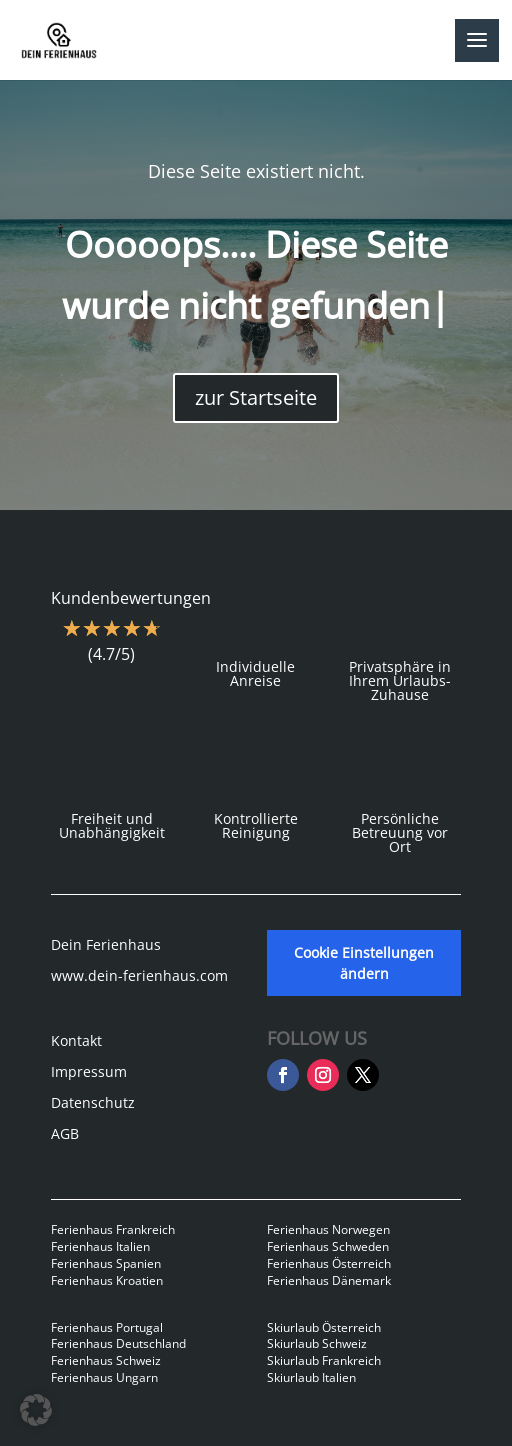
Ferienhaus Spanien (106, 1263)
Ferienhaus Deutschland (118, 1343)
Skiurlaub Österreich (324, 1327)
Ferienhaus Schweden (328, 1246)
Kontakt (76, 1040)
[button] (36, 1410)
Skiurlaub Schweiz (317, 1343)
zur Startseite (256, 397)
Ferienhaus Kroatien (107, 1280)
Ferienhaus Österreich (329, 1263)
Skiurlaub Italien (311, 1377)
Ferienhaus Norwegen (328, 1229)
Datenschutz (93, 1102)
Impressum (89, 1071)
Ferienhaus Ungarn (104, 1377)
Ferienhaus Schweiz (106, 1360)
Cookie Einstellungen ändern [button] (364, 963)
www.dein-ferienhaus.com (139, 975)
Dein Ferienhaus (106, 944)
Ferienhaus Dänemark (329, 1280)
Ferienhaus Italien (100, 1246)
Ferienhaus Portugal (107, 1327)
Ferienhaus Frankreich (113, 1229)
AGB (65, 1133)
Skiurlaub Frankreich (324, 1360)
